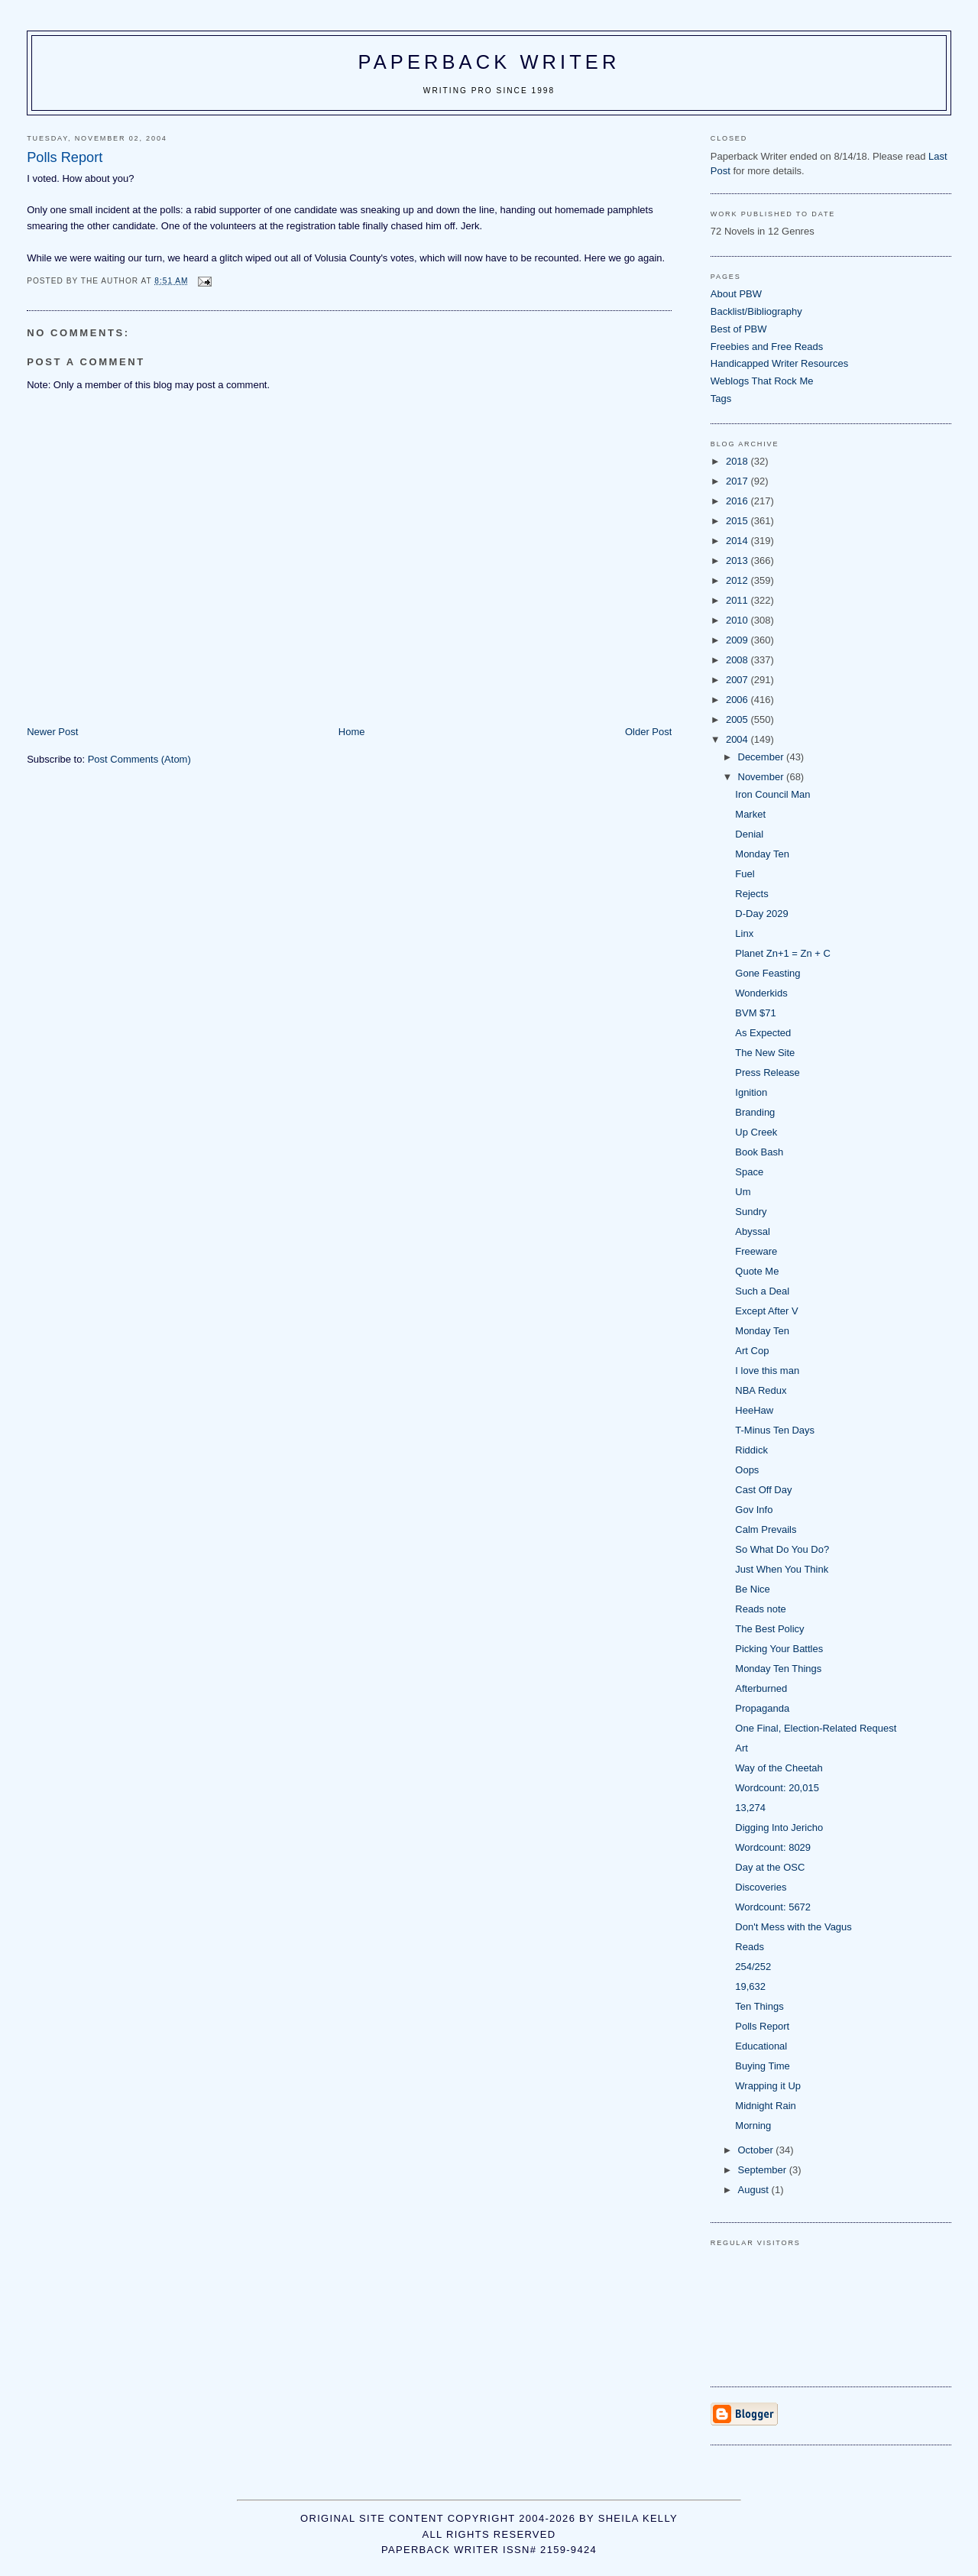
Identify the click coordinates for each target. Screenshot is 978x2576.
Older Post (648, 731)
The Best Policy (769, 1629)
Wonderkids (761, 993)
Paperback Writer (489, 62)
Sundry (750, 1211)
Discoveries (760, 1887)
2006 (738, 699)
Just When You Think (781, 1569)
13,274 (750, 1807)
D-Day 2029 (761, 913)
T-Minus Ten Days (774, 1430)
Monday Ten (762, 854)
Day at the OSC (770, 1867)
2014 (738, 540)
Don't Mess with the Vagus (793, 1927)
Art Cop (752, 1350)
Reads (749, 1946)
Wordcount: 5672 (773, 1907)
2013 (738, 560)
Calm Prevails (765, 1529)
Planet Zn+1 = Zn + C (783, 953)
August (755, 2189)
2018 (738, 461)
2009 (738, 640)
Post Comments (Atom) (139, 759)
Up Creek (756, 1132)
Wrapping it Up (768, 2086)
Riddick (751, 1450)
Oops (747, 1470)
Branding (755, 1112)
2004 (738, 739)
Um (742, 1191)
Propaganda (762, 1708)
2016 (738, 501)
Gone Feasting (767, 973)
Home (351, 731)
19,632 (750, 1986)
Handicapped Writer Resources (779, 363)
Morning (753, 2125)
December (762, 757)
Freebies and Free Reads (767, 346)
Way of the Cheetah (778, 1768)
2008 (738, 660)
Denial (749, 834)
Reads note (760, 1609)
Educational (761, 2046)
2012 (738, 580)
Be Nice (752, 1589)
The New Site (765, 1052)
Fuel (744, 874)
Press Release (767, 1072)
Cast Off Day (763, 1489)
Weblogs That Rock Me (762, 381)
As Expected (763, 1033)
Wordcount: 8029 (773, 1847)
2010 (738, 620)
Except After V (766, 1311)
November (762, 777)
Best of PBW (739, 329)
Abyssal (752, 1231)
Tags (721, 398)
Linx (744, 933)
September (763, 2170)
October (757, 2150)
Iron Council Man (772, 794)
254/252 (753, 1966)
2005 (738, 719)
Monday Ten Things (778, 1668)
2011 (738, 600)
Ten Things (759, 2006)
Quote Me (757, 1271)
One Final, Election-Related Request (815, 1728)
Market (750, 814)
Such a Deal (762, 1291)
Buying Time (762, 2066)
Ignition (751, 1092)
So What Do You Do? (782, 1549)
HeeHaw (754, 1410)
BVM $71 (755, 1013)
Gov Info (753, 1509)
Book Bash (759, 1152)
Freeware (756, 1251)
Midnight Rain (765, 2105)
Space (749, 1172)
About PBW (736, 294)
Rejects (751, 893)
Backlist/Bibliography (756, 311)
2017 (738, 481)
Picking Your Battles (779, 1648)
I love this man (767, 1370)
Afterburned (761, 1688)
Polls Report (762, 2026)
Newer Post (52, 731)
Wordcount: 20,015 (777, 1787)
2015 (738, 521)
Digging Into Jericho (779, 1827)
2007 (738, 679)
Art (741, 1748)
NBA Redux (760, 1390)
